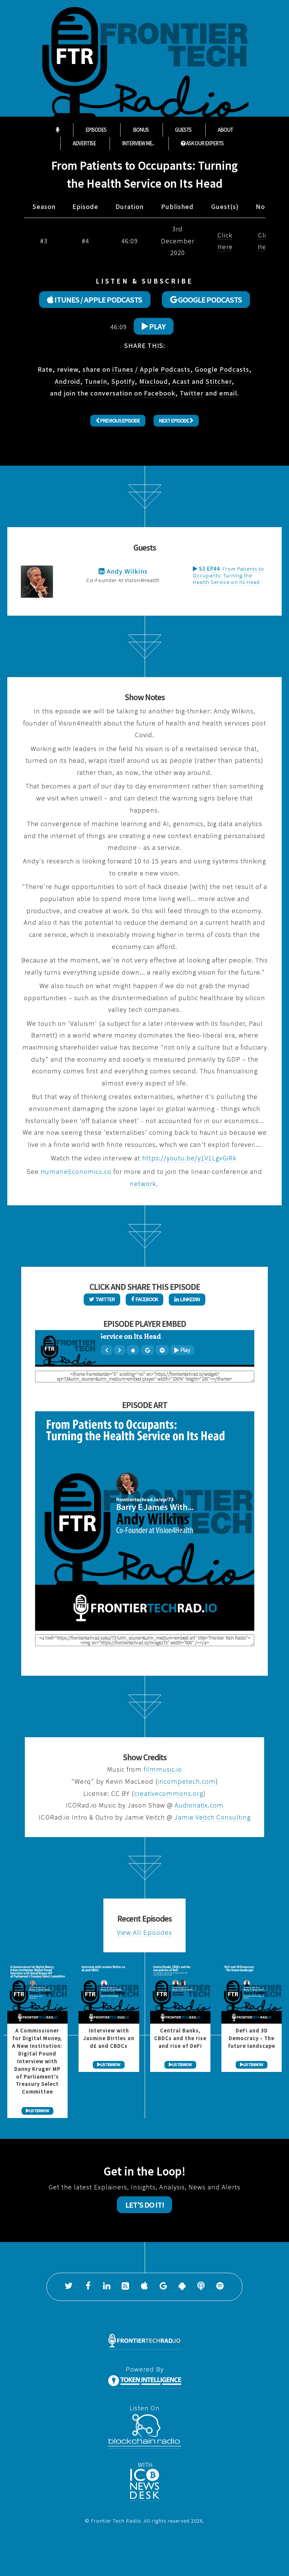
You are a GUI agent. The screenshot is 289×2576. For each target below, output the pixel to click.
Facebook (159, 393)
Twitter (192, 393)
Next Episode (176, 420)
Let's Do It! (144, 2205)
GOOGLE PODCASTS (206, 299)
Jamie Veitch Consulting (212, 1817)
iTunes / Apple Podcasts (151, 369)
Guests (183, 130)
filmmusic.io (163, 1769)
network (143, 1183)
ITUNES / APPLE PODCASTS (94, 299)
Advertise (84, 143)
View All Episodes (144, 1932)
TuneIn (96, 381)
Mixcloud (153, 381)
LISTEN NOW (37, 2110)
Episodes (95, 130)
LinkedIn (187, 1299)
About (225, 130)
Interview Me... (138, 143)
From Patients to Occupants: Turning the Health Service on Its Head (228, 575)
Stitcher (219, 381)
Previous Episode (118, 420)
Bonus (141, 130)
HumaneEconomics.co (76, 1171)
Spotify (123, 381)
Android (67, 381)
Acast (181, 381)
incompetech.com (187, 1781)
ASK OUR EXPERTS (202, 143)
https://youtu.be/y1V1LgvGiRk (189, 1158)
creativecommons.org (168, 1793)
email (228, 393)
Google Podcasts (222, 369)
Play (154, 326)
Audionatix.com (199, 1805)
